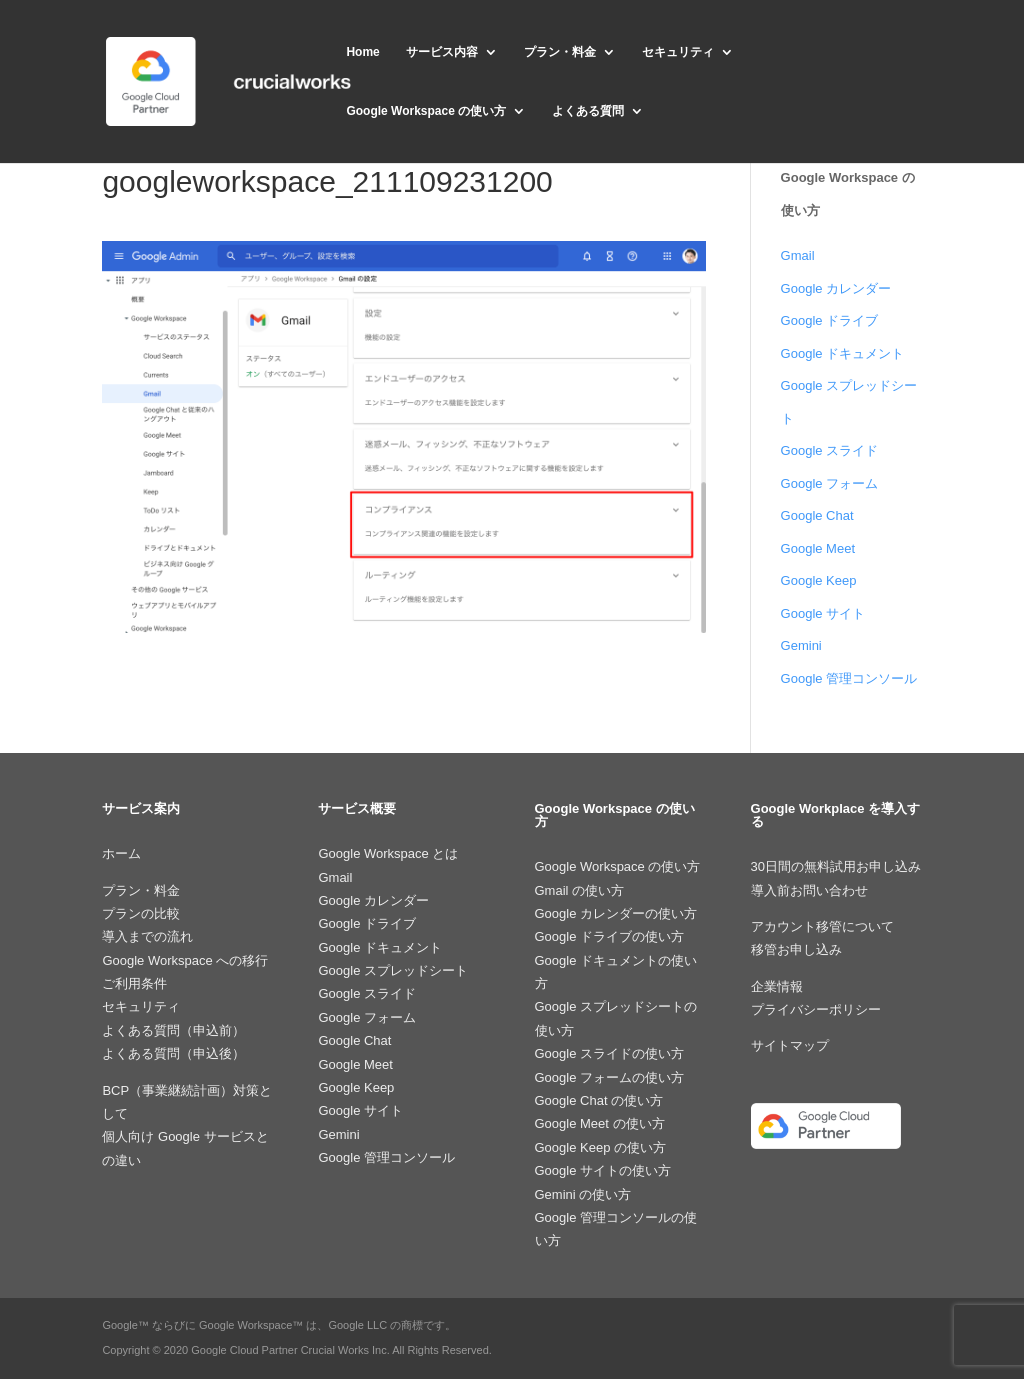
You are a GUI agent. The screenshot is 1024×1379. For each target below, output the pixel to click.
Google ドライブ (830, 320)
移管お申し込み (796, 949)
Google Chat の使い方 (599, 1100)
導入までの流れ (147, 936)
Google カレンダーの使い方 (616, 913)
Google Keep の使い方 (601, 1147)
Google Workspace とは (388, 853)
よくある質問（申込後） (173, 1053)
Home (362, 52)
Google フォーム (830, 483)
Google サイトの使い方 (603, 1170)
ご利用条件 (134, 983)
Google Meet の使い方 (600, 1123)
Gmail (798, 255)
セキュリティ (678, 52)
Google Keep (819, 580)
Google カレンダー (836, 288)
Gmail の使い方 (580, 890)
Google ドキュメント (843, 353)
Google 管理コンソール (849, 678)
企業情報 (777, 986)
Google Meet (818, 548)
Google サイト (823, 613)
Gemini (801, 645)
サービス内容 (442, 52)
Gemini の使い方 (583, 1194)
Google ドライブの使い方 (610, 936)
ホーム (121, 853)
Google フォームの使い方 (610, 1077)
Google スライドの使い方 (610, 1053)
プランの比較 (141, 913)
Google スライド (830, 450)
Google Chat (817, 515)
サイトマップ (790, 1045)
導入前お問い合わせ (809, 890)
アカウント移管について (822, 926)
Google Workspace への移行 (185, 960)
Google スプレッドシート (393, 970)
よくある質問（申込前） (173, 1030)
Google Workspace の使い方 (426, 111)
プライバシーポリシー (816, 1009)
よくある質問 (588, 111)
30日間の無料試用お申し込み (836, 866)
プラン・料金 (560, 52)
